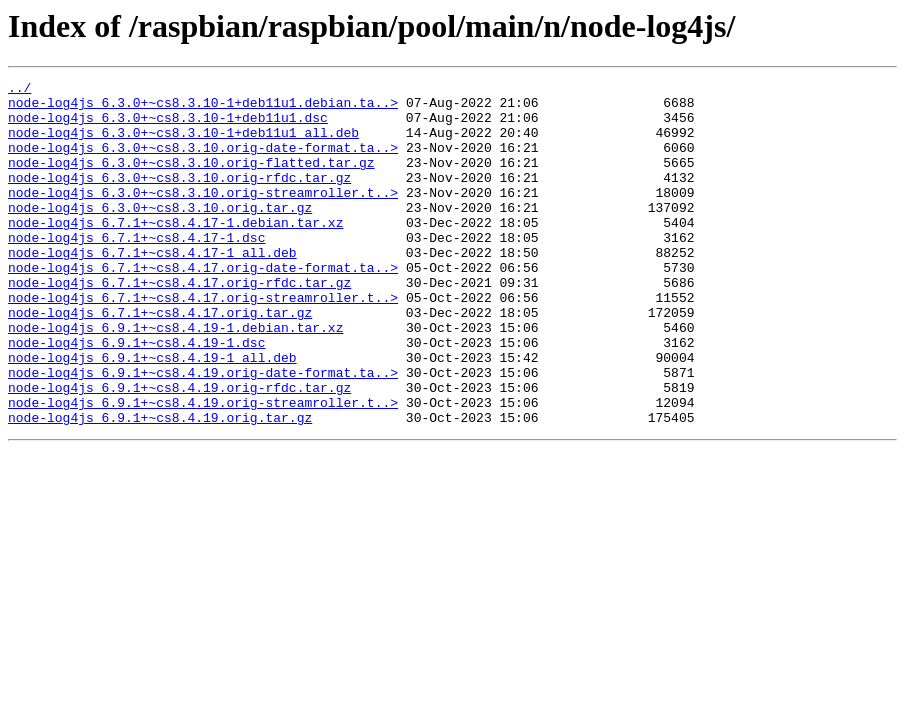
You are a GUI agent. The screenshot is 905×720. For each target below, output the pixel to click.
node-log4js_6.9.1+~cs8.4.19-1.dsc (136, 396)
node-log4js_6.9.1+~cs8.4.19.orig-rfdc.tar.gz (179, 450)
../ (19, 90)
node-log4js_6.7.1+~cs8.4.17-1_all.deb (152, 288)
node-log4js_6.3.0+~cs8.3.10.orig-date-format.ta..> (203, 162)
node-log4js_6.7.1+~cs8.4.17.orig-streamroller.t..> (203, 342)
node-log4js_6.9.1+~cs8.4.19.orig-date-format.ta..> (203, 432)
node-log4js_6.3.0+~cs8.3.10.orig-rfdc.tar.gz (179, 198)
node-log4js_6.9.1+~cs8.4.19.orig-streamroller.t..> (203, 468)
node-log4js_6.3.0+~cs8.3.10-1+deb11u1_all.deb (183, 144)
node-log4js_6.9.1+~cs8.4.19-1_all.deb (152, 414)
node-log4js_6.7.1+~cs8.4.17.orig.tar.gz (160, 360)
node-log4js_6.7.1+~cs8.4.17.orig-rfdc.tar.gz (179, 324)
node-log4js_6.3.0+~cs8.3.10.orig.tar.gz (160, 234)
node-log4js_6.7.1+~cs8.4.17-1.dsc (136, 270)
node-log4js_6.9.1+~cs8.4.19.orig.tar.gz (160, 486)
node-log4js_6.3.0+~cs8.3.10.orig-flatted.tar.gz (191, 180)
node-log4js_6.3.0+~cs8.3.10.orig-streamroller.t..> (203, 216)
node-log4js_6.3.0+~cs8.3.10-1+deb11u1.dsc (168, 126)
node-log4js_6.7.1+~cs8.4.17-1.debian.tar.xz (175, 252)
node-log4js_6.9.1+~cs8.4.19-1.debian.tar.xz (175, 378)
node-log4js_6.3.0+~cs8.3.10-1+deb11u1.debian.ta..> (203, 108)
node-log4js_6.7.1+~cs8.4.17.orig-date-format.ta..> (203, 306)
